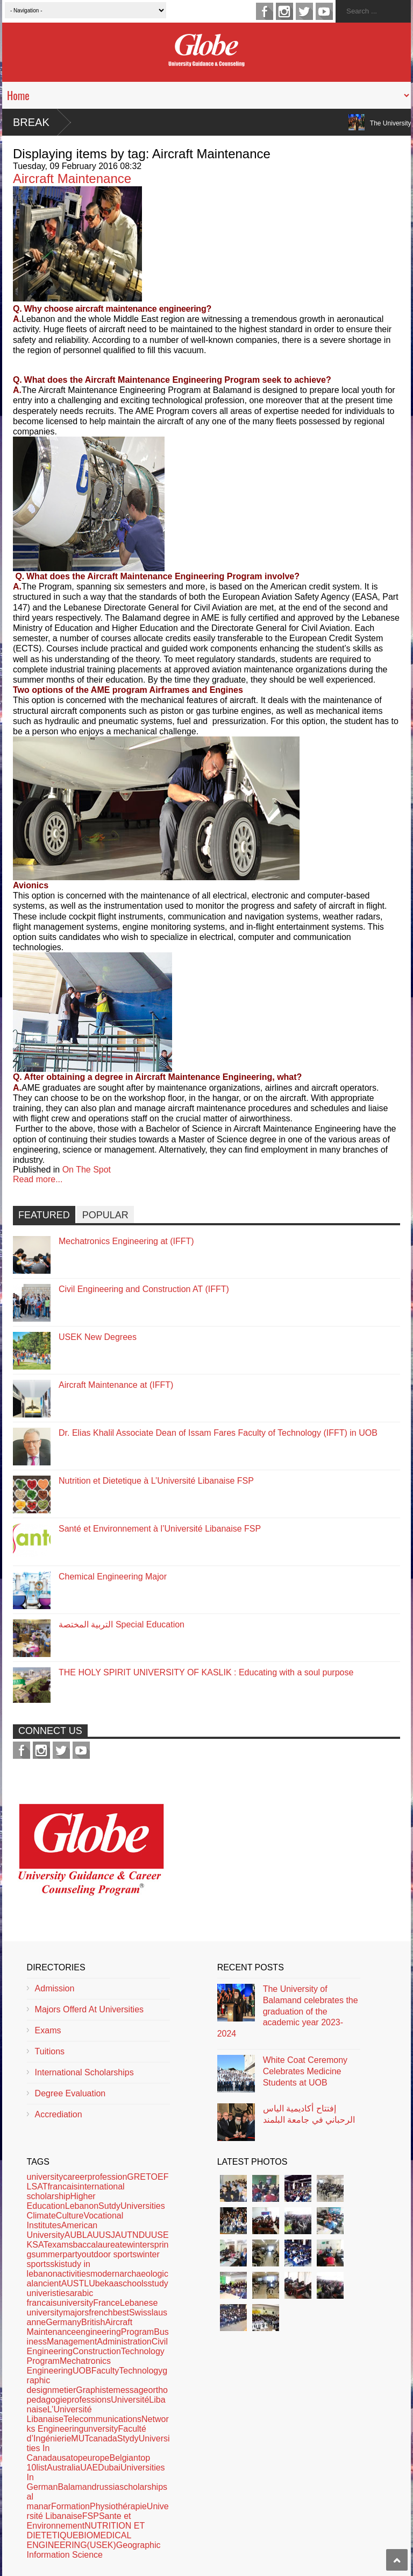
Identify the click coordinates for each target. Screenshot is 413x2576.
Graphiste (94, 2390)
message (130, 2390)
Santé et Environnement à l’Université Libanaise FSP (160, 1528)
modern (104, 2273)
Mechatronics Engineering (69, 2365)
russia (107, 2486)
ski (55, 2264)
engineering (98, 2331)
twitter (304, 11)
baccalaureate (100, 2244)
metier (64, 2390)
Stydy (128, 2438)
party (72, 2254)
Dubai (109, 2467)
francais (62, 2186)
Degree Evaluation (70, 2093)
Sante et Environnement (79, 2520)
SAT (39, 2244)
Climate (41, 2215)
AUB (73, 2235)
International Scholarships (84, 2072)
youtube (324, 11)
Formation (70, 2506)
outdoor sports (109, 2254)
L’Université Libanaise (59, 2414)
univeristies (48, 2293)
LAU (90, 2235)
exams (60, 2244)
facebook (264, 11)
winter (138, 2244)
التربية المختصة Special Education (121, 1624)
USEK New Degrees (98, 1337)
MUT (80, 2438)
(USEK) (101, 2545)
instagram (284, 11)
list (41, 2467)
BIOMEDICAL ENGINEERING (79, 2540)
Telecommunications (102, 2419)
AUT (123, 2235)
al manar (39, 2501)
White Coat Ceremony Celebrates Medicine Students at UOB (305, 2071)
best (121, 2312)
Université (130, 2399)
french (100, 2312)
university (45, 2176)
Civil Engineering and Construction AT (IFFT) (144, 1289)
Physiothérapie (118, 2506)
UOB (82, 2370)
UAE (89, 2467)
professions (89, 2399)
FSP (90, 2516)
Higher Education (61, 2201)
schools (132, 2283)
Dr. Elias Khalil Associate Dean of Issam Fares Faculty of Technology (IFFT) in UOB (218, 1432)
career (75, 2176)
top (76, 2457)
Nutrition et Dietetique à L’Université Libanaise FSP (156, 1480)
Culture (70, 2215)
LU (89, 2283)
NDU (141, 2235)
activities (74, 2273)
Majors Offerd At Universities (89, 2009)
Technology (140, 2370)
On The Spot (86, 1169)
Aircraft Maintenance (72, 178)
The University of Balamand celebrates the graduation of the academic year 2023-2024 (287, 2011)
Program (137, 2331)
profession (107, 2176)
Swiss (140, 2312)
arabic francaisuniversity (60, 2298)
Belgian (124, 2457)
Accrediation (58, 2114)
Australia (63, 2467)
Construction (97, 2351)
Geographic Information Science (94, 2549)
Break (31, 122)
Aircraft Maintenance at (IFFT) (116, 1384)
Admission (55, 1988)
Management (72, 2341)
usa (64, 2457)
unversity (100, 2428)
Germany (63, 2322)
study (158, 2283)
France (106, 2302)
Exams (48, 2030)
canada (103, 2438)
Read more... (37, 1179)
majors (76, 2312)
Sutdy (109, 2205)
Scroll (397, 2560)
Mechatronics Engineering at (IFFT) (126, 1241)
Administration (124, 2341)
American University (62, 2230)
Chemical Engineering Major (113, 1576)
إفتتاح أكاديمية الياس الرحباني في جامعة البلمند (309, 2114)
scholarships (143, 2486)
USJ (107, 2235)
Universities (142, 2205)
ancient (47, 2283)
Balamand (77, 2486)
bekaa (107, 2283)
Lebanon (81, 2205)
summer (47, 2254)
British (93, 2322)
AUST (72, 2283)
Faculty (105, 2370)
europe (96, 2457)
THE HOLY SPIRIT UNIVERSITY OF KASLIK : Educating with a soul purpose (206, 1672)
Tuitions (50, 2051)
